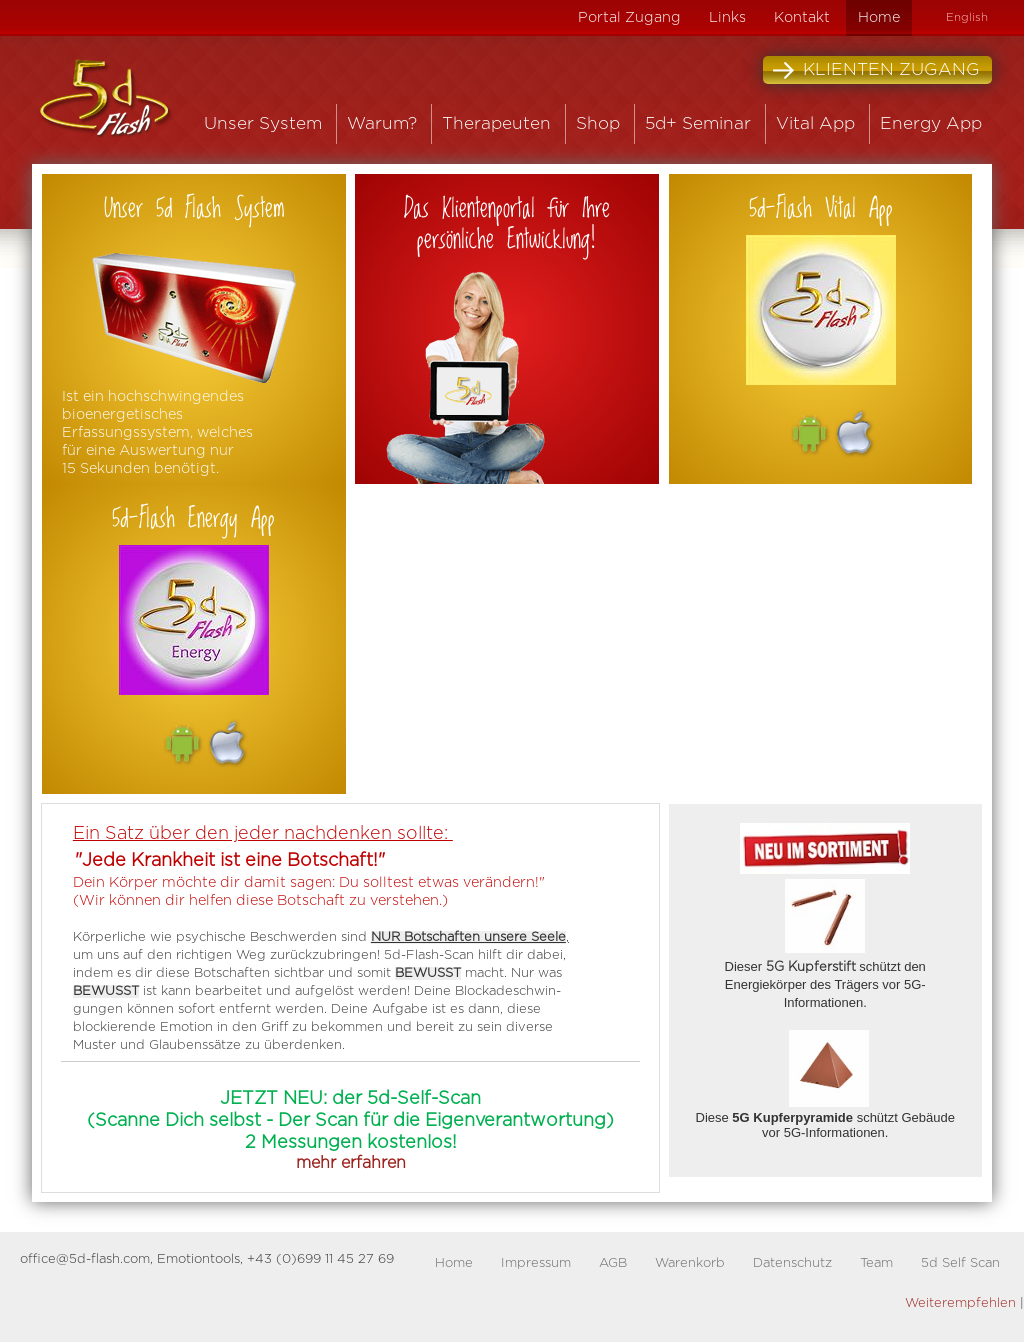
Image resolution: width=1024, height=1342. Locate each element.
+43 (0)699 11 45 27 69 (320, 1259)
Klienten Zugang (876, 70)
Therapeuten (496, 123)
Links (727, 17)
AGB (613, 1263)
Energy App (931, 123)
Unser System (263, 123)
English (967, 17)
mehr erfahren (351, 1163)
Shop (598, 123)
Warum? (382, 123)
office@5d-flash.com (85, 1259)
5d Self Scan (960, 1263)
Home (879, 17)
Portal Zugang (629, 17)
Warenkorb (690, 1263)
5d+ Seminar (698, 123)
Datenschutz (792, 1263)
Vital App (815, 123)
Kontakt (802, 17)
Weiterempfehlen (960, 1303)
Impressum (536, 1263)
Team (876, 1263)
